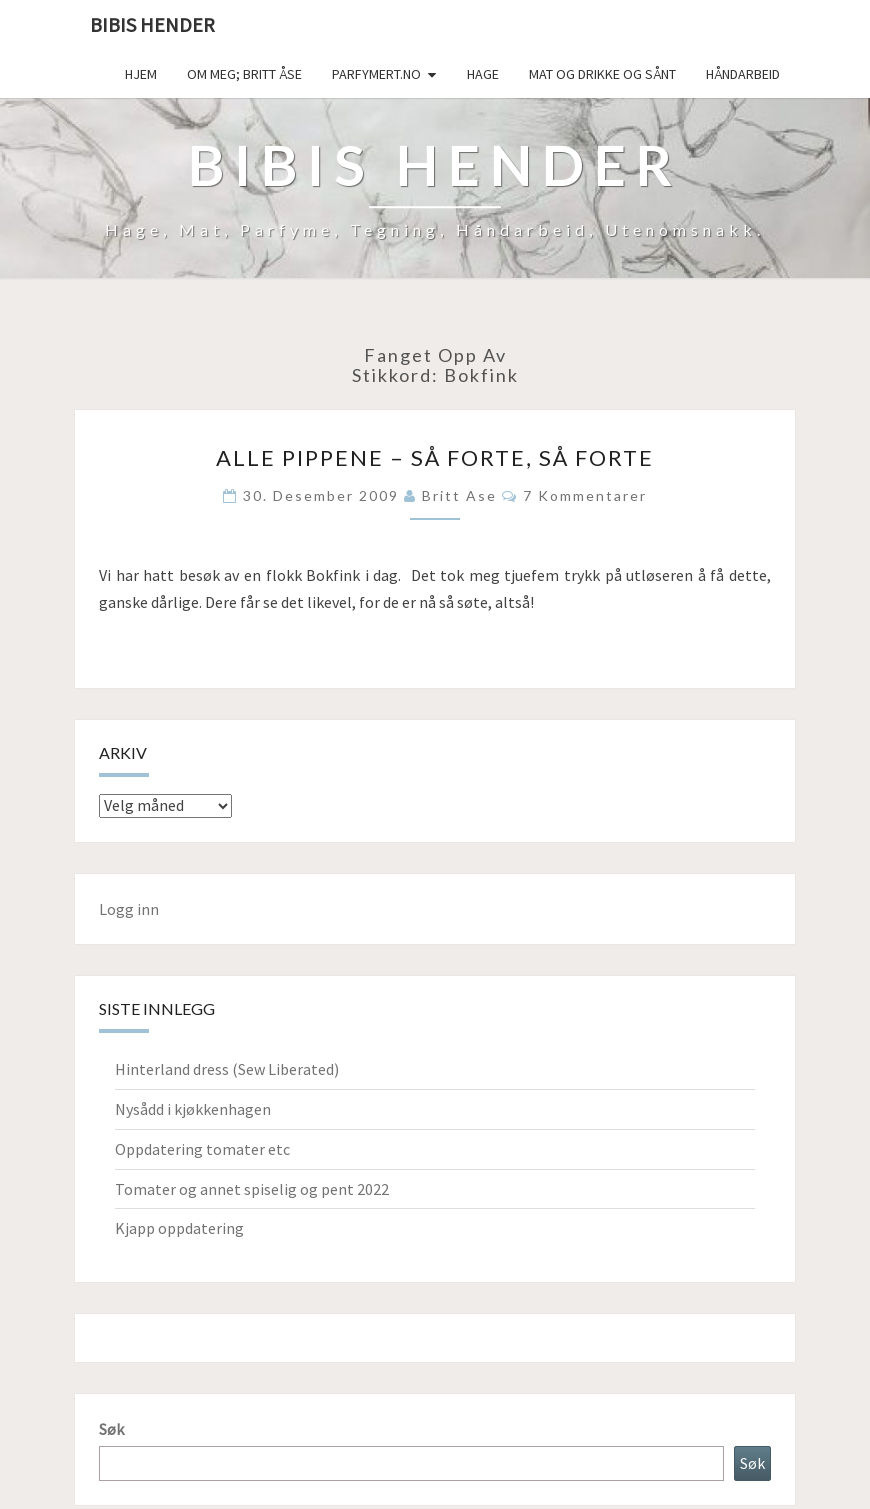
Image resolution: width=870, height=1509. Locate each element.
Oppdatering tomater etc (202, 1149)
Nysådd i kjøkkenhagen (193, 1109)
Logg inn (129, 909)
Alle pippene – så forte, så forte (435, 457)
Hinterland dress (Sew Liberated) (227, 1069)
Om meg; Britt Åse (244, 74)
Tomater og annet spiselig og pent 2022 (252, 1189)
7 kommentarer (585, 495)
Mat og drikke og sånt (602, 74)
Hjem (141, 74)
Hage (483, 74)
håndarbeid (743, 74)
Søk (111, 1429)
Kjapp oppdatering (179, 1228)
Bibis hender (152, 24)
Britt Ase (459, 495)
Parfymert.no (376, 74)
